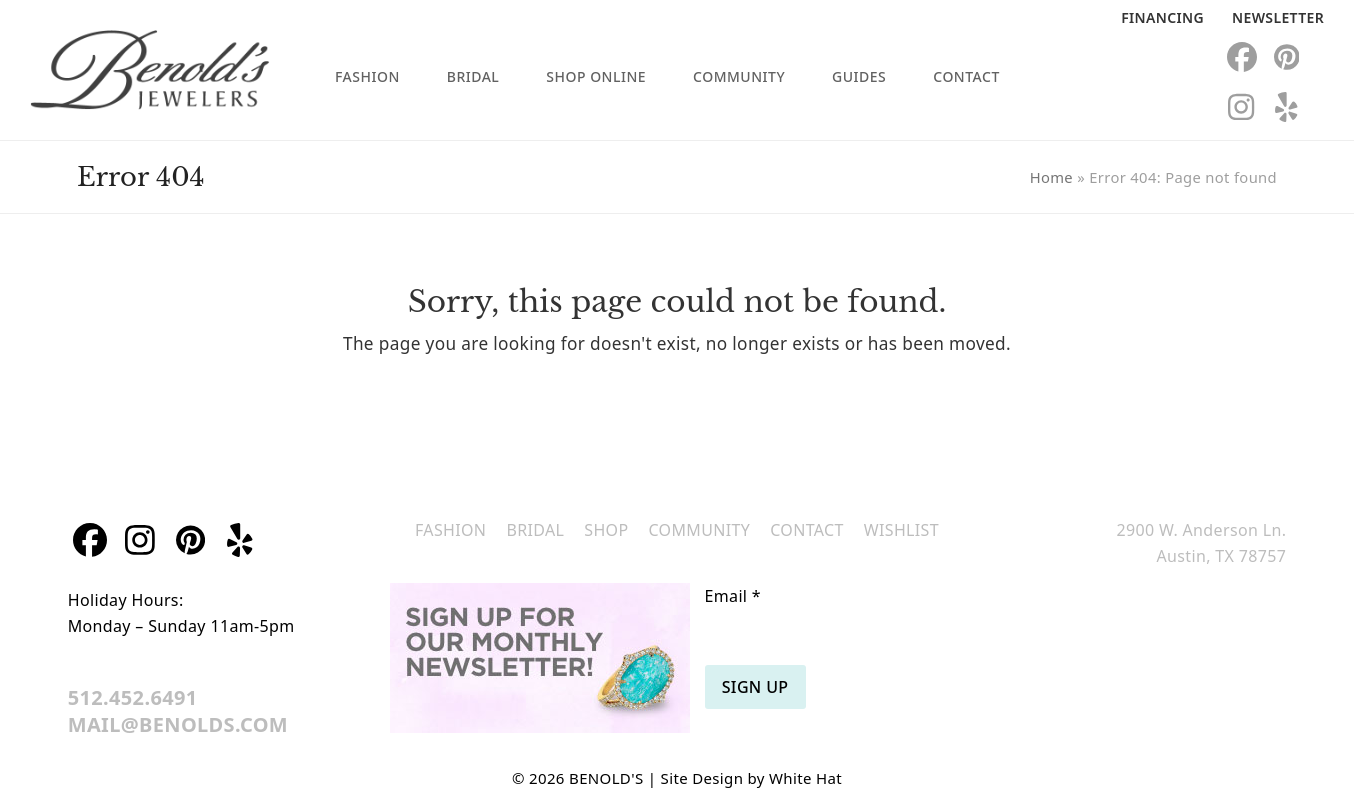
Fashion (450, 530)
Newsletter (1278, 17)
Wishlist (901, 530)
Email (733, 596)
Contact (807, 530)
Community (699, 530)
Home (1051, 177)
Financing (1162, 17)
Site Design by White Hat (751, 778)
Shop (606, 530)
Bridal (535, 530)
